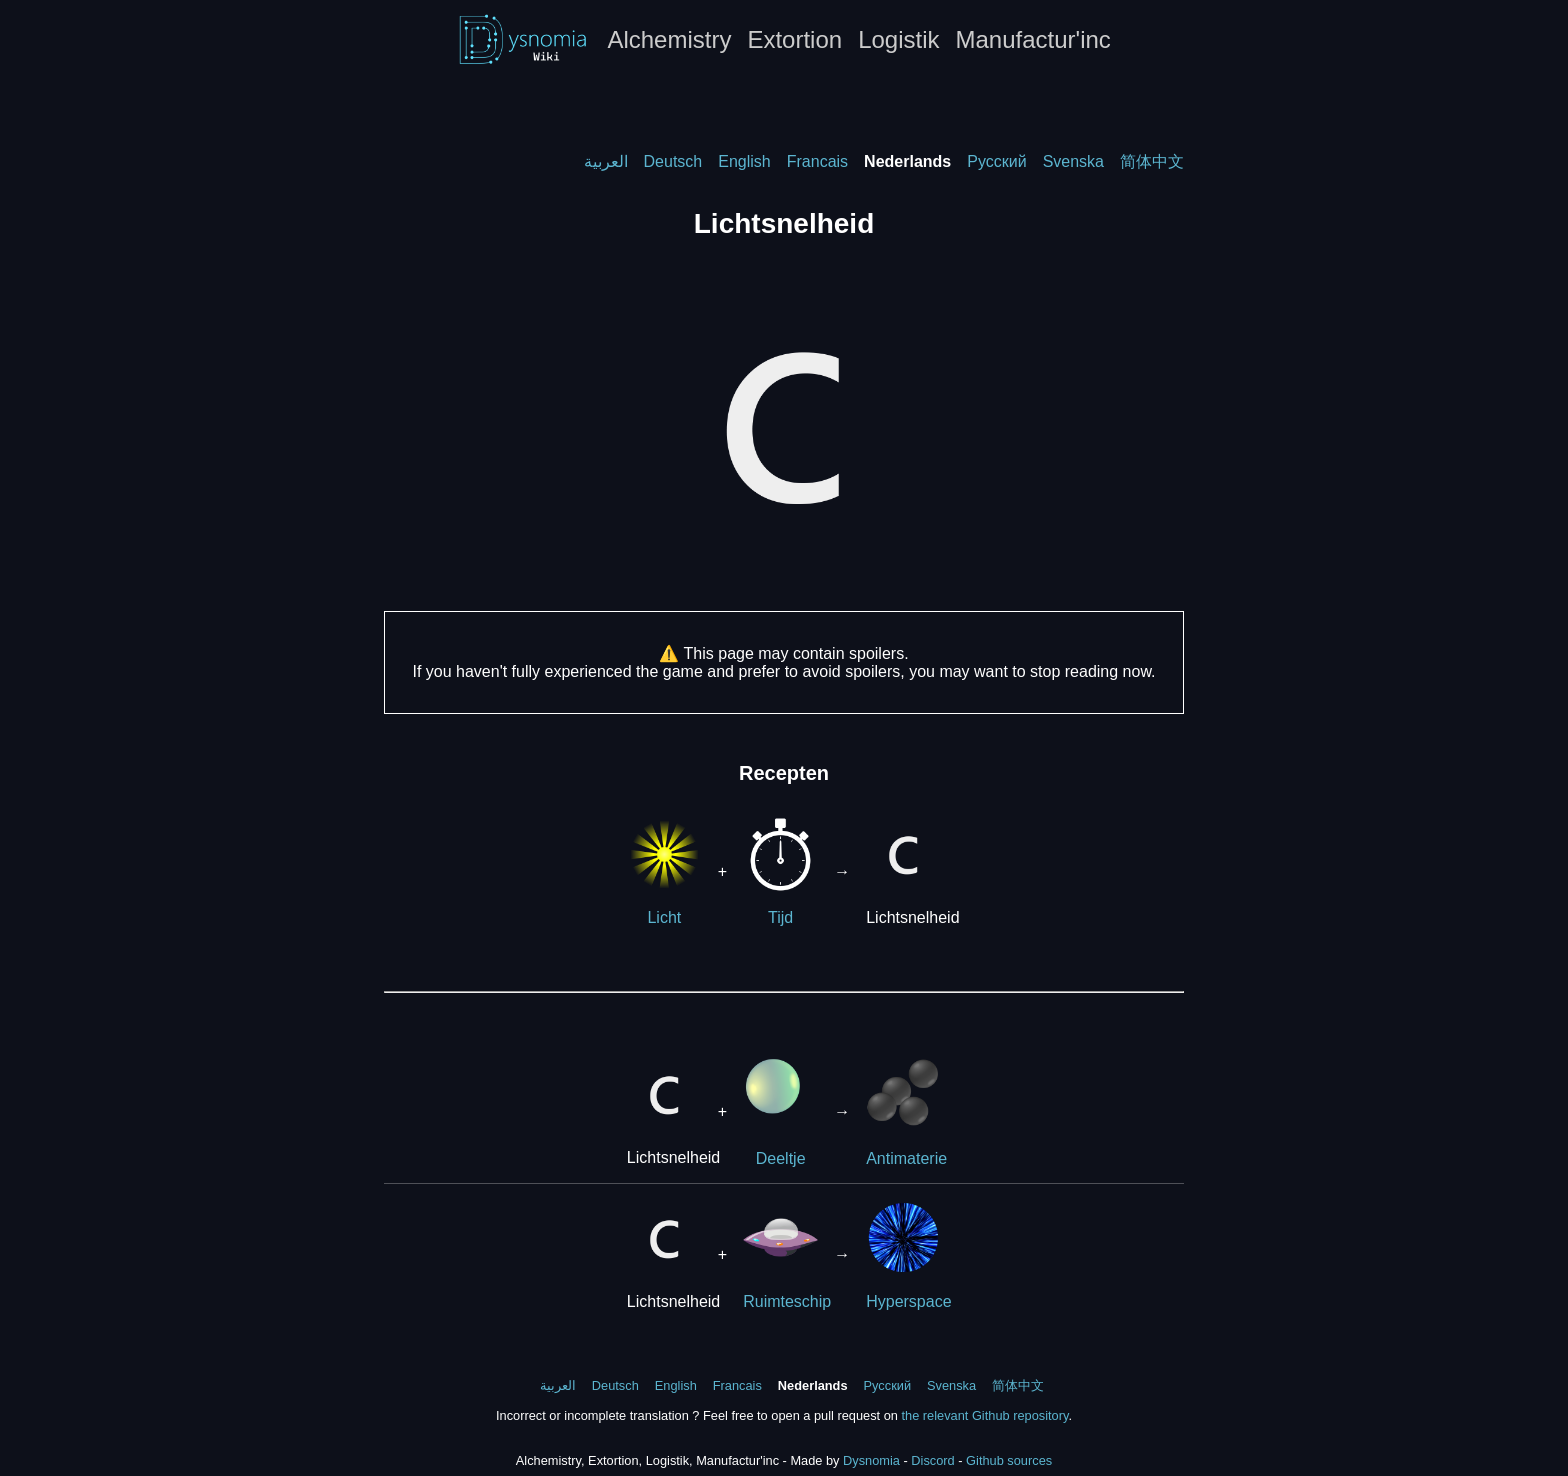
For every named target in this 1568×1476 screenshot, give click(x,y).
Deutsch (673, 161)
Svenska (1073, 161)
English (744, 161)
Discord (932, 1460)
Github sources (1009, 1460)
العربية (606, 161)
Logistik (898, 39)
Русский (996, 161)
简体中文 (1152, 161)
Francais (817, 161)
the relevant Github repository (984, 1415)
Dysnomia (871, 1460)
